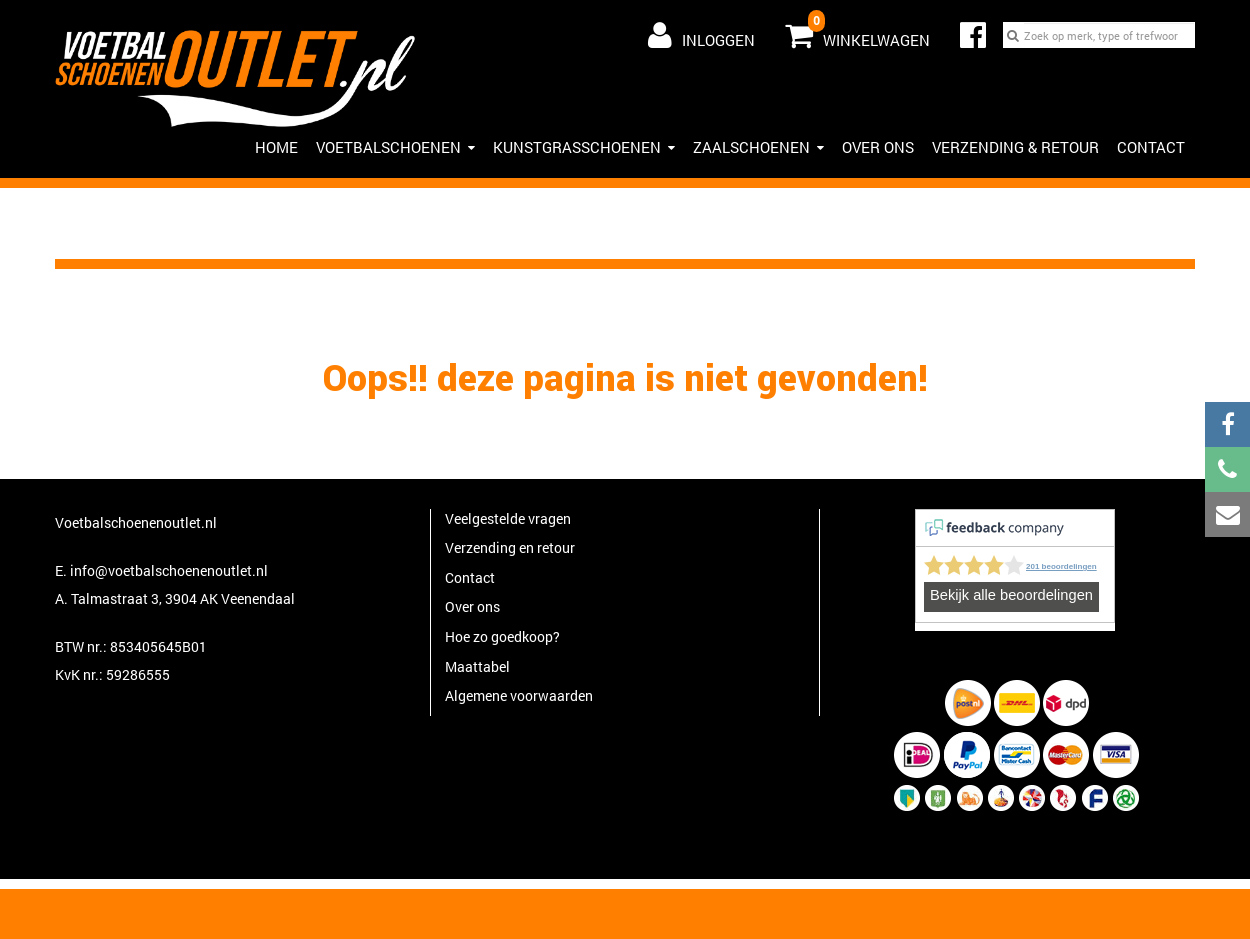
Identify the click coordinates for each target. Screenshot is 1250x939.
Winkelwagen (857, 31)
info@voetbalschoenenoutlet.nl (169, 570)
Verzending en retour (510, 547)
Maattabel (477, 666)
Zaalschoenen (758, 147)
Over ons (878, 147)
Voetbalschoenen (395, 147)
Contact (1151, 147)
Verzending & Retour (1015, 147)
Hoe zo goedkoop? (502, 636)
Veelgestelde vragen (508, 518)
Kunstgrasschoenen (584, 147)
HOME (276, 147)
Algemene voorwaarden (519, 695)
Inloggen (701, 35)
